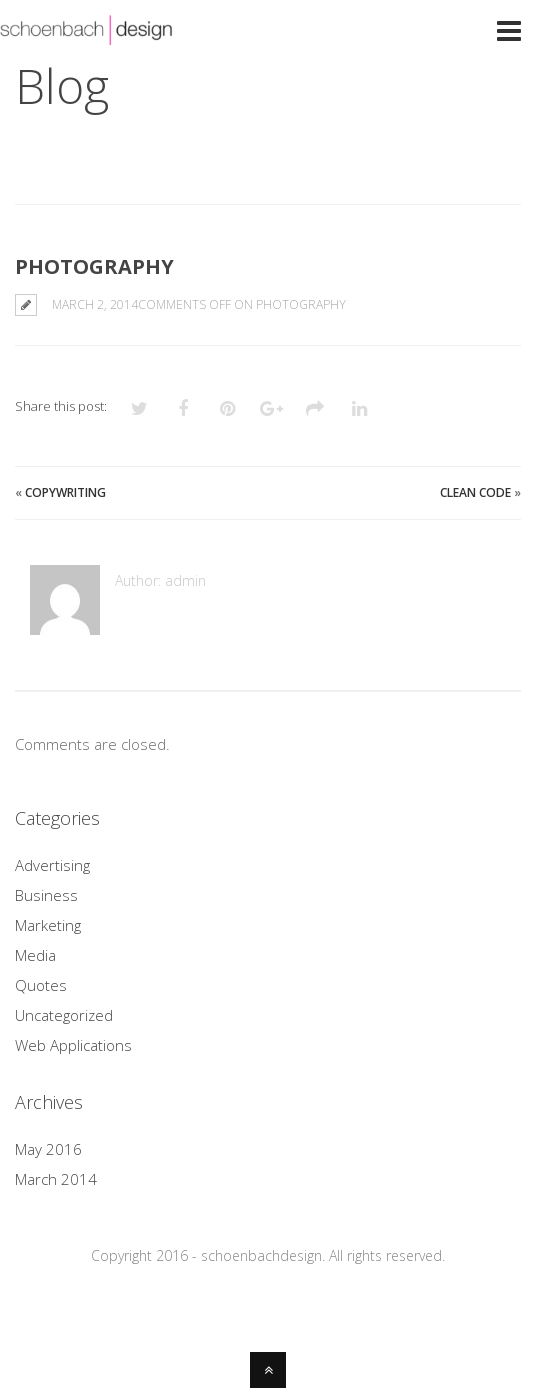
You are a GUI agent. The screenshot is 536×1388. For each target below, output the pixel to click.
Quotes (41, 985)
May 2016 (48, 1149)
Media (35, 955)
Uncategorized (64, 1015)
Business (46, 895)
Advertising (52, 865)
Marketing (48, 925)
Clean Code (475, 492)
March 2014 (56, 1179)
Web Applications (73, 1045)
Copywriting (65, 492)
